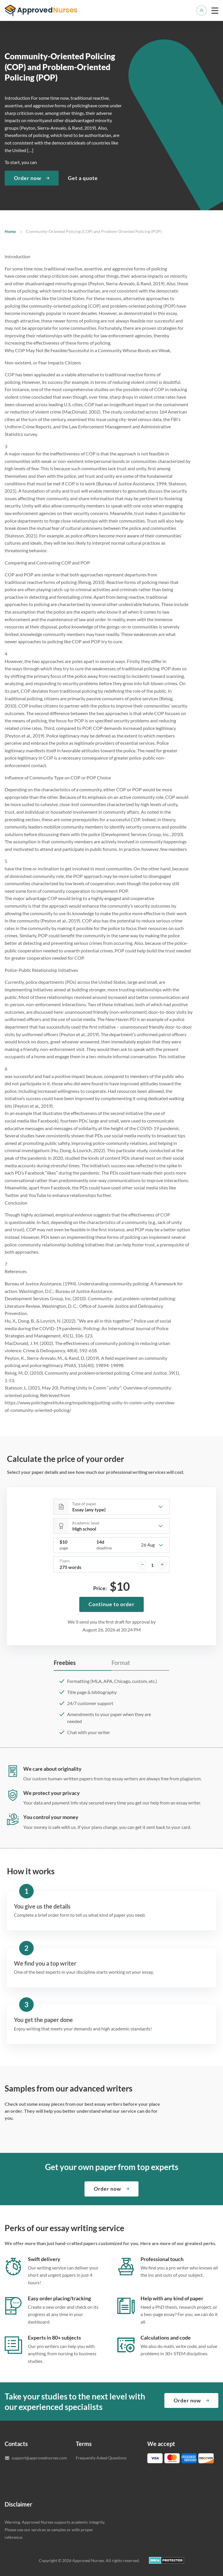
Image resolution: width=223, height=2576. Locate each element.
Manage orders (201, 10)
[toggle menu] (214, 10)
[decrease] (142, 1564)
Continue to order (111, 1604)
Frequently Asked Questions (101, 2457)
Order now (27, 178)
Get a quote (83, 178)
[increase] (162, 1564)
